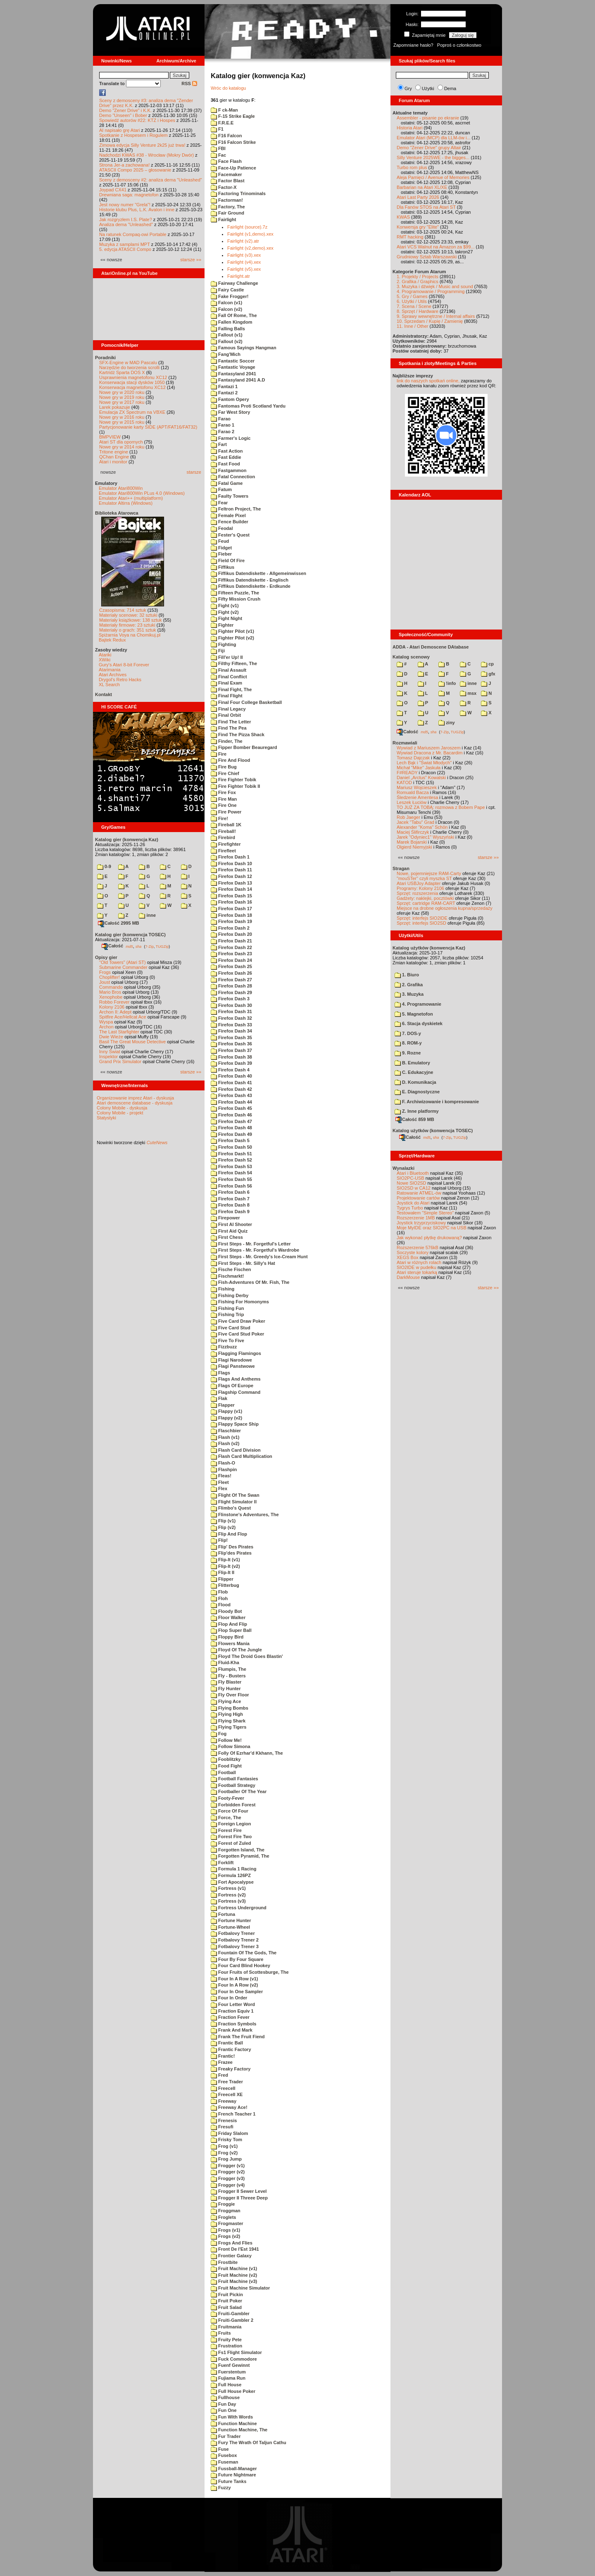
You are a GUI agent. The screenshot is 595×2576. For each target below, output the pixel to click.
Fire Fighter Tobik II (235, 786)
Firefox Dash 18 (231, 915)
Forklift (222, 1862)
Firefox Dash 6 (230, 1192)
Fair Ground (227, 212)
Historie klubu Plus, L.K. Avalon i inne (136, 209)
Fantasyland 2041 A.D (238, 379)
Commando (111, 987)
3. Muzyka (409, 994)
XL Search (109, 684)
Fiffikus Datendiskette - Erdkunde (250, 586)
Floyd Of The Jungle (236, 1649)
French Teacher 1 (233, 2113)
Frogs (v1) (225, 2230)
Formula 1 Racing (233, 1868)
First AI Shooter (231, 1224)
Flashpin (224, 1469)
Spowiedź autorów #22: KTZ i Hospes (137, 120)
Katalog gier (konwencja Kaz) (126, 839)
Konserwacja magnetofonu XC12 (132, 387)
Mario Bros (110, 992)
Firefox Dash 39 (231, 1063)
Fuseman (224, 2461)
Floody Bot (226, 1611)
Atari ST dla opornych (121, 441)
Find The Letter (231, 721)
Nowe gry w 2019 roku (121, 397)
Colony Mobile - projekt (120, 1112)
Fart (219, 444)
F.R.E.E (222, 122)
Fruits (221, 2332)
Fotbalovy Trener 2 (235, 1939)
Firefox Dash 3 (230, 998)
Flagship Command (235, 1392)
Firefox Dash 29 (231, 992)
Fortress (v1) (228, 1888)
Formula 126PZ (231, 1875)
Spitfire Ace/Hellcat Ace (122, 1016)
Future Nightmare (233, 2474)
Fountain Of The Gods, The (243, 1952)
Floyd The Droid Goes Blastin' (247, 1656)
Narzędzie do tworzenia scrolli (129, 367)
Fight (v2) (225, 612)
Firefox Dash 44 (231, 1102)
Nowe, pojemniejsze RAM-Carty (429, 873)
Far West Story (230, 412)
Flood (221, 1604)
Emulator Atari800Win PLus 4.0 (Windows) (142, 493)
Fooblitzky (225, 1759)
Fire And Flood (230, 760)
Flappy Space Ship (235, 1424)
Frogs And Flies (231, 2242)
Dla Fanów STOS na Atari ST (426, 207)
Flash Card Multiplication (241, 1456)
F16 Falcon (226, 135)
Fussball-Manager (234, 2468)
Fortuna (223, 1914)
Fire (218, 753)
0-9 (104, 866)
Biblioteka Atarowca (116, 512)
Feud (220, 541)
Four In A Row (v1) (234, 1978)
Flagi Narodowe (231, 1359)
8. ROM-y (408, 1042)
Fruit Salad (226, 2307)
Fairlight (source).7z (247, 226)
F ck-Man (224, 109)
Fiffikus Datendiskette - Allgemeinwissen (258, 573)
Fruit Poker (226, 2300)
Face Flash (226, 161)
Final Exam (226, 682)
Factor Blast (228, 180)
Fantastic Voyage (233, 367)
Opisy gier (106, 957)
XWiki (104, 659)
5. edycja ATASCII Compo (125, 249)
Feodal (222, 528)
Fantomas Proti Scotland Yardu (248, 405)
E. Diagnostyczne (417, 1091)
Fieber (221, 553)
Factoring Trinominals (238, 193)
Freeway (223, 2101)
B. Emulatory (412, 1062)
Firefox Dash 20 (231, 934)
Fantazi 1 (224, 386)
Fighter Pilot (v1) (232, 631)
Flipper (222, 1579)
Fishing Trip (227, 1314)
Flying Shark (228, 1720)
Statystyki (106, 1117)
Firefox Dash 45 (231, 1108)
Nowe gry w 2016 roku (121, 417)
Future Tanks (228, 2481)
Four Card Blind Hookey (240, 1965)
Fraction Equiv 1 (232, 2010)
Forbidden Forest (233, 1804)
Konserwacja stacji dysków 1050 (131, 382)
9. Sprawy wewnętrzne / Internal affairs (436, 316)
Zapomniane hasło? (413, 45)
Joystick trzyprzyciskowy (421, 1222)
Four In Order (229, 1997)
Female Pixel (228, 515)
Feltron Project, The (236, 508)
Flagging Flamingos (236, 1353)
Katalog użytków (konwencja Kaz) (429, 947)
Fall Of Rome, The (234, 315)
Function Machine (234, 2423)
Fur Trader (225, 2436)
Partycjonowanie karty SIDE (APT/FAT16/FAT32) (148, 427)
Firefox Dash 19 (231, 921)
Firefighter (225, 844)
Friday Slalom (229, 2133)
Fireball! (223, 831)
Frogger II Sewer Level (239, 2191)
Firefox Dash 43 (231, 1095)
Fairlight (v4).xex (244, 262)
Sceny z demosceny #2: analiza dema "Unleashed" (150, 179)
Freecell (223, 2088)
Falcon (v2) (226, 309)
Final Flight (227, 695)
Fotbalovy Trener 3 (235, 1946)
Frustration (226, 2345)
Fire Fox (223, 792)
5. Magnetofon (414, 1013)
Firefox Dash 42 (231, 1089)
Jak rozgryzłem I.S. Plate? (125, 219)
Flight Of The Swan (235, 1495)
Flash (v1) (225, 1437)
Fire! (219, 818)
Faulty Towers (229, 496)
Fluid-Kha (225, 1662)
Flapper (223, 1404)
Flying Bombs (229, 1707)
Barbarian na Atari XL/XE (422, 187)
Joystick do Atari (413, 1202)
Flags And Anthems (236, 1378)
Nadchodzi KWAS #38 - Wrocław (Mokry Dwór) (146, 155)
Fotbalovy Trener (233, 1933)
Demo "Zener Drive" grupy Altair (429, 147)
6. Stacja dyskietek (419, 1023)
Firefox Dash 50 (231, 1147)
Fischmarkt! (227, 1276)
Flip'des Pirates (231, 1552)
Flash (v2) (225, 1443)
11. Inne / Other (412, 326)
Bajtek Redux (112, 639)
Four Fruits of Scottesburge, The (250, 1972)
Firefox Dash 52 (231, 1159)
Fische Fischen (231, 1269)
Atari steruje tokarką (417, 1272)
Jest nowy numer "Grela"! (124, 204)
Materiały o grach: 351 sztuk (127, 629)
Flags (220, 1372)
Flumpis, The (228, 1669)
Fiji (218, 650)
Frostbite (224, 2262)
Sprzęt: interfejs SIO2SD (421, 923)
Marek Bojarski (412, 842)
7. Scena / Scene (414, 306)
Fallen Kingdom (231, 322)
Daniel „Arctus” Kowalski (421, 777)
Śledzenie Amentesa (417, 797)
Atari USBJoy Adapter (418, 883)
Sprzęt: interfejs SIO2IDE (422, 918)
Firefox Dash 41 (231, 1082)
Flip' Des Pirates (232, 1546)
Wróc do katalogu (228, 88)
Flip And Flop (229, 1533)
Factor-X (224, 187)
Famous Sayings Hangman (243, 347)
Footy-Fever (227, 1798)
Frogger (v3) (228, 2178)
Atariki (105, 654)
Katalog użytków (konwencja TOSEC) (433, 1130)
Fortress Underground (239, 1907)
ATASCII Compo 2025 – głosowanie (135, 169)
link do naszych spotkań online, (428, 380)
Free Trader (227, 2081)
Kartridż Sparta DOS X (122, 372)
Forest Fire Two (231, 1836)
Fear (219, 502)
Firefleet (223, 850)
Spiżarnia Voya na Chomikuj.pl (129, 634)
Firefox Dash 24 (231, 960)
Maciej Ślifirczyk (413, 832)
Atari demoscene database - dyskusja (134, 1102)
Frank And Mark (231, 2029)
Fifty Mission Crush (235, 598)
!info (447, 683)
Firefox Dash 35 (231, 1037)
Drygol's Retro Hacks (120, 679)
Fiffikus (222, 567)
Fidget (221, 547)
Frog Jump (226, 2158)
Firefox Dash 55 (231, 1179)
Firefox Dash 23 (231, 953)
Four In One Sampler (237, 1991)
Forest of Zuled (231, 1843)
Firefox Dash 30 (231, 1005)
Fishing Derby (229, 1295)
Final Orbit (226, 715)
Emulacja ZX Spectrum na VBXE (132, 412)
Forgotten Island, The (237, 1849)
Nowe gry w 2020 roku (121, 392)
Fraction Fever (230, 2017)
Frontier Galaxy (231, 2255)
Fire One (224, 805)
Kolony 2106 (111, 1006)
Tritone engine (113, 451)
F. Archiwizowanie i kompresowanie (437, 1101)
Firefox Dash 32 (231, 1018)
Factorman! (227, 200)
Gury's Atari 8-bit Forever (124, 664)
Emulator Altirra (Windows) (125, 503)
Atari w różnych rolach (419, 1262)
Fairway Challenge (234, 283)
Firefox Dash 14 (231, 889)
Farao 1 (222, 424)
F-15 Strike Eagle (233, 116)
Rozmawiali (405, 742)
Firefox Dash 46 (231, 1114)
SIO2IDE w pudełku (416, 1267)
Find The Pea (229, 727)
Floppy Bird (227, 1636)
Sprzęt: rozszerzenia (417, 893)
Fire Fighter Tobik (233, 779)
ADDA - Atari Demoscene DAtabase (431, 646)
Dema (450, 88)
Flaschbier (226, 1430)
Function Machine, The (239, 2429)
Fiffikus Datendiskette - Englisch (249, 579)
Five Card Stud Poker (237, 1333)
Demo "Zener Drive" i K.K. (125, 110)
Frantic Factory (231, 2049)
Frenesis (224, 2120)
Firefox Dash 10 (231, 863)
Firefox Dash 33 (231, 1024)
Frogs (105, 972)
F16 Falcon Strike (233, 142)
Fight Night (226, 618)
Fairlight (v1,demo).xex (250, 233)
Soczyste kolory (412, 1252)
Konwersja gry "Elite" (418, 226)
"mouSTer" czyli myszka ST (424, 878)
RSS (189, 83)
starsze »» (190, 259)
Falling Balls (228, 328)
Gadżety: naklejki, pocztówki (425, 898)
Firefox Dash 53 (231, 1166)
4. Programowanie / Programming (430, 291)
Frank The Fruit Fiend (238, 2036)
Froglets (223, 2217)
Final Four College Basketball (246, 702)
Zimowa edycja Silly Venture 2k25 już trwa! (142, 145)
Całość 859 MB (414, 1119)
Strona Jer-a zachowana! (124, 164)
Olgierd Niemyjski (414, 846)
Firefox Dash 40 (231, 1075)
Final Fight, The (231, 689)
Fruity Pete (226, 2339)
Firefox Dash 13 (231, 882)
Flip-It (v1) (225, 1559)
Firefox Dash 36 (231, 1043)
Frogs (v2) (225, 2236)
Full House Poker (233, 2391)
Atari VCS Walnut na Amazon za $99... (436, 246)
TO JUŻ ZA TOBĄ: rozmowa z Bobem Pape (441, 807)
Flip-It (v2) (225, 1566)
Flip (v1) (223, 1520)
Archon (106, 1026)
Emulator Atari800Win (121, 488)
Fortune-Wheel (230, 1927)
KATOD (404, 782)
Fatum (221, 489)
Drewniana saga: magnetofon (129, 194)
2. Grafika (409, 984)
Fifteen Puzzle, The (235, 592)
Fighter (222, 625)
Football (223, 1772)
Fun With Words (232, 2416)
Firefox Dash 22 (231, 947)
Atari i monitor (113, 461)
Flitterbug (225, 1585)
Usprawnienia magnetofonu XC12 (133, 377)
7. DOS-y (408, 1033)
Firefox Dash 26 (231, 973)
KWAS (403, 217)
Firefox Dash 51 (231, 1153)
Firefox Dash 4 (230, 1069)
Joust (104, 982)
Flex (219, 1488)
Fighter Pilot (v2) (232, 637)
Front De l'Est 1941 (235, 2249)
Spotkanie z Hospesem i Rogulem (133, 135)
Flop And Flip (229, 1624)
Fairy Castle (227, 289)
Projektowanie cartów (418, 1197)
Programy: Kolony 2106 (420, 888)
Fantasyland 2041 (233, 373)
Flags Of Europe (232, 1385)
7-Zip (149, 946)
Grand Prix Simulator (120, 1061)
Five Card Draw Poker (238, 1321)
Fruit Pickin (227, 2294)
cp (487, 663)
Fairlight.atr (238, 276)
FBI (218, 148)
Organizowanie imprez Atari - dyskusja (135, 1097)
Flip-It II (222, 1572)
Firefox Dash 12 (231, 876)
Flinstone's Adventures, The (245, 1514)
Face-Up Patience (233, 167)
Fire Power (226, 811)
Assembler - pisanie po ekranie (428, 117)
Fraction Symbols (233, 2023)
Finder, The (227, 741)
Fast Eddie (226, 457)
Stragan (401, 868)
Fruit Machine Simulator (240, 2287)
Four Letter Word (233, 2004)
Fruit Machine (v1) (234, 2268)
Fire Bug (224, 766)
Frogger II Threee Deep (239, 2197)
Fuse (220, 2449)
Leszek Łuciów (411, 802)
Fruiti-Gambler (230, 2313)
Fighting (223, 644)
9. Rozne (408, 1052)
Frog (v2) (224, 2152)
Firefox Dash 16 (231, 901)
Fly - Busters (228, 1675)
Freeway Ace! (229, 2107)
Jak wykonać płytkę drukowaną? (429, 1237)
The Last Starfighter (119, 1031)
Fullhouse (225, 2397)
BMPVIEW (110, 436)
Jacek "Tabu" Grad (415, 822)
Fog (218, 1733)
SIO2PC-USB (410, 1178)
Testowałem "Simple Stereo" (425, 1212)
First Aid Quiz (229, 1230)
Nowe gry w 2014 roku (121, 446)
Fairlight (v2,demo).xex (250, 248)
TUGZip (162, 946)
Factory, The (228, 206)
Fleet (220, 1482)
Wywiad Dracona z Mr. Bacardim (429, 752)
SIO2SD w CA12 (414, 1187)
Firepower (225, 1217)
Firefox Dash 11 (231, 869)
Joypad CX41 (112, 189)
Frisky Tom (226, 2139)
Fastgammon (229, 470)
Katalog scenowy (411, 656)
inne (147, 915)
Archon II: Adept (116, 1011)
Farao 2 (222, 431)
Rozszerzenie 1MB (416, 1217)
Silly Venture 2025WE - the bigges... (433, 157)
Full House (226, 2384)
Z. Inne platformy (417, 1111)
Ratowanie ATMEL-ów (419, 1192)
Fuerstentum (228, 2371)
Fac (218, 155)
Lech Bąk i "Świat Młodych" (424, 762)
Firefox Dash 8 (230, 1204)
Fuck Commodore (234, 2359)
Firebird (223, 837)
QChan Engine (114, 456)
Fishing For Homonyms (240, 1301)
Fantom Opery (230, 399)
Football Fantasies (234, 1778)
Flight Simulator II (234, 1501)
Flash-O (223, 1462)
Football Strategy (233, 1785)
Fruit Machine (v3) (234, 2281)
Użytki (428, 88)
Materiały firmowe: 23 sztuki (127, 625)
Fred (219, 2075)
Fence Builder (229, 521)
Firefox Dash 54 (231, 1172)
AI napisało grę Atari (119, 130)
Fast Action (227, 450)
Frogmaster (227, 2223)
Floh (219, 1598)
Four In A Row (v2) (234, 1984)
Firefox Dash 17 (231, 908)
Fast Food (225, 463)
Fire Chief (225, 773)
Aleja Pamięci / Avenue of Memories (433, 177)
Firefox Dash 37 (231, 1050)
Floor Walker (228, 1617)
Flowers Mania (230, 1643)
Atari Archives (112, 674)
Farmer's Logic (230, 438)
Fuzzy (221, 2487)
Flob (219, 1591)
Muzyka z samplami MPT (124, 244)
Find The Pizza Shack (237, 734)
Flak (219, 1398)
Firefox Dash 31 (231, 1011)
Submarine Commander (123, 967)
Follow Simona (230, 1746)
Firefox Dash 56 (231, 1185)
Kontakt (103, 694)
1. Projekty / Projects (417, 276)
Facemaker (226, 174)
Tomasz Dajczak (413, 757)
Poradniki (105, 357)
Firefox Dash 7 (230, 1198)
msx (468, 693)
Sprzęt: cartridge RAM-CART (426, 903)
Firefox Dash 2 (230, 927)
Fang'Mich (225, 354)
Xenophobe (110, 997)
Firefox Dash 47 (231, 1121)
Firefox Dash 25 (231, 966)
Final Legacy (228, 708)
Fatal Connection (233, 476)
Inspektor (108, 1056)
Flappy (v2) (226, 1417)
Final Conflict (229, 676)
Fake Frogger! (229, 296)
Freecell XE (227, 2094)
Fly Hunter (225, 1688)
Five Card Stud (230, 1327)
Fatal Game (227, 483)
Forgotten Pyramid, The (240, 1855)
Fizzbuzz (224, 1346)
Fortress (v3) (228, 1901)
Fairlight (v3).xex (244, 255)
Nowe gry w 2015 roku (121, 422)
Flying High (227, 1714)
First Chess (227, 1237)
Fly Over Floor (230, 1694)
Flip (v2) (223, 1527)
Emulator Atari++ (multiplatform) (131, 498)
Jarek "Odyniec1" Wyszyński (425, 837)
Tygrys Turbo (410, 1207)
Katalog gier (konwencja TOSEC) (130, 934)
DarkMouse (408, 1277)
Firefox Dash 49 (231, 1134)
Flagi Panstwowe (233, 1366)
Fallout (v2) (227, 341)
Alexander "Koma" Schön (422, 827)
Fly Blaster (226, 1681)
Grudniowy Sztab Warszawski (427, 256)
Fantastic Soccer (233, 360)
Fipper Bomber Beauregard (244, 747)
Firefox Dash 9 (230, 1211)
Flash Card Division (236, 1450)
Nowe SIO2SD (411, 1183)
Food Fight (226, 1765)
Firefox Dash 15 (231, 895)
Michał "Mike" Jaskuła (418, 767)
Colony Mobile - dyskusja (122, 1107)
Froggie (223, 2204)
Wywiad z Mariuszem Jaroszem (429, 747)
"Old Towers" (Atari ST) (122, 962)
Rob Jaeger (408, 817)
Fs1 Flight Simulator (236, 2352)
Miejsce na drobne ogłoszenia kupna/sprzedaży (445, 908)
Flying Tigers (228, 1726)
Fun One (224, 2410)
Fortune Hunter (231, 1920)
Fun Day (223, 2404)
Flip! (219, 1540)
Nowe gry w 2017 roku (121, 402)
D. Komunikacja (415, 1082)
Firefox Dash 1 (230, 856)
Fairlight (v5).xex (244, 269)
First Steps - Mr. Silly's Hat (243, 1263)
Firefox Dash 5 (230, 1140)
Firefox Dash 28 (231, 985)
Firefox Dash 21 (231, 940)
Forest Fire (226, 1830)
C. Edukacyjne (414, 1072)
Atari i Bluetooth (413, 1173)
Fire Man (224, 799)
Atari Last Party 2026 (418, 197)
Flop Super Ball (231, 1630)
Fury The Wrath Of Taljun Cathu (248, 2442)
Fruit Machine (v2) (234, 2275)
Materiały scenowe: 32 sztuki (128, 615)
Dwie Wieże (111, 1036)
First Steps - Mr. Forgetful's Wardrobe (255, 1249)
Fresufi (222, 2126)
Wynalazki (403, 1168)
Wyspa (106, 1021)
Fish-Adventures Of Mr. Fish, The (250, 1282)
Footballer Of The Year (239, 1791)
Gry (408, 88)
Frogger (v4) (228, 2184)
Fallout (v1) (227, 334)
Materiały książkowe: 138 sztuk (130, 620)
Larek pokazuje (114, 407)
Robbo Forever (114, 1001)
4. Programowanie (418, 1004)
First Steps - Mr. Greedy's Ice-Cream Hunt (259, 1256)
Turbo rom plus (412, 167)
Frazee (222, 2062)
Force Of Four (229, 1810)
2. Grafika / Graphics (417, 281)
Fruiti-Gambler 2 (232, 2320)
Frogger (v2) (228, 2171)
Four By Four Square (237, 1959)
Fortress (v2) (228, 1894)
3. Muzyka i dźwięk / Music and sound (435, 286)
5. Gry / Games (412, 296)
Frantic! (223, 2056)
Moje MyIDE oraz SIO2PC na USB (431, 1227)
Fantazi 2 (224, 392)
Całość (112, 945)
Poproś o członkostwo (459, 45)
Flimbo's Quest (231, 1507)
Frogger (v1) (228, 2165)
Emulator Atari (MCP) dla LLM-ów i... (434, 137)
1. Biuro (407, 974)
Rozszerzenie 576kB (417, 1247)
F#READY (407, 772)
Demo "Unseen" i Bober (123, 115)
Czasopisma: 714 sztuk (122, 610)
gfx (488, 673)
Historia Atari (409, 127)
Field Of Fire (228, 560)
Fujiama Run (228, 2378)
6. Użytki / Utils (412, 301)
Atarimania (110, 669)
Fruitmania (226, 2326)
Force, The (226, 1817)
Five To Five (227, 1340)
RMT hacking (410, 236)
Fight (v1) (225, 605)
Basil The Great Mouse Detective (132, 1041)
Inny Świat (109, 1051)
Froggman (225, 2210)
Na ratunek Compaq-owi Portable (133, 234)
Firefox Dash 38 (231, 1056)
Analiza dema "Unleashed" (126, 224)
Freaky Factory (230, 2068)
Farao (221, 418)
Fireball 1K (226, 824)
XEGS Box (408, 1257)
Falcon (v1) (226, 302)
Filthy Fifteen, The (234, 663)
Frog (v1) (224, 2146)
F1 (217, 128)
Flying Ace (226, 1701)
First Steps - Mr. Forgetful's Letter (251, 1243)
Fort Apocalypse (232, 1882)
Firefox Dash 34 (231, 1030)
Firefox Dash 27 (231, 979)
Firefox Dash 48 (231, 1127)
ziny (446, 722)
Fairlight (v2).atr (243, 241)
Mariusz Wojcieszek (417, 787)
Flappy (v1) (226, 1411)
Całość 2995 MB (118, 923)
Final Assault (228, 670)
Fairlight (223, 219)
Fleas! (221, 1475)
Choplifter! (109, 977)
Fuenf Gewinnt (230, 2365)
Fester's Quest (230, 534)
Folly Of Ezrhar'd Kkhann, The (247, 1753)
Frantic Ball (227, 2042)
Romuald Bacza (413, 792)
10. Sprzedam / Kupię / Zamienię (430, 321)
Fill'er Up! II (227, 657)
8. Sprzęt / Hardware (417, 311)
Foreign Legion (231, 1823)
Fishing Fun (227, 1308)
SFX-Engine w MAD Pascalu (128, 362)
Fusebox (224, 2455)
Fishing (222, 1288)
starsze (194, 472)
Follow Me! (226, 1740)
